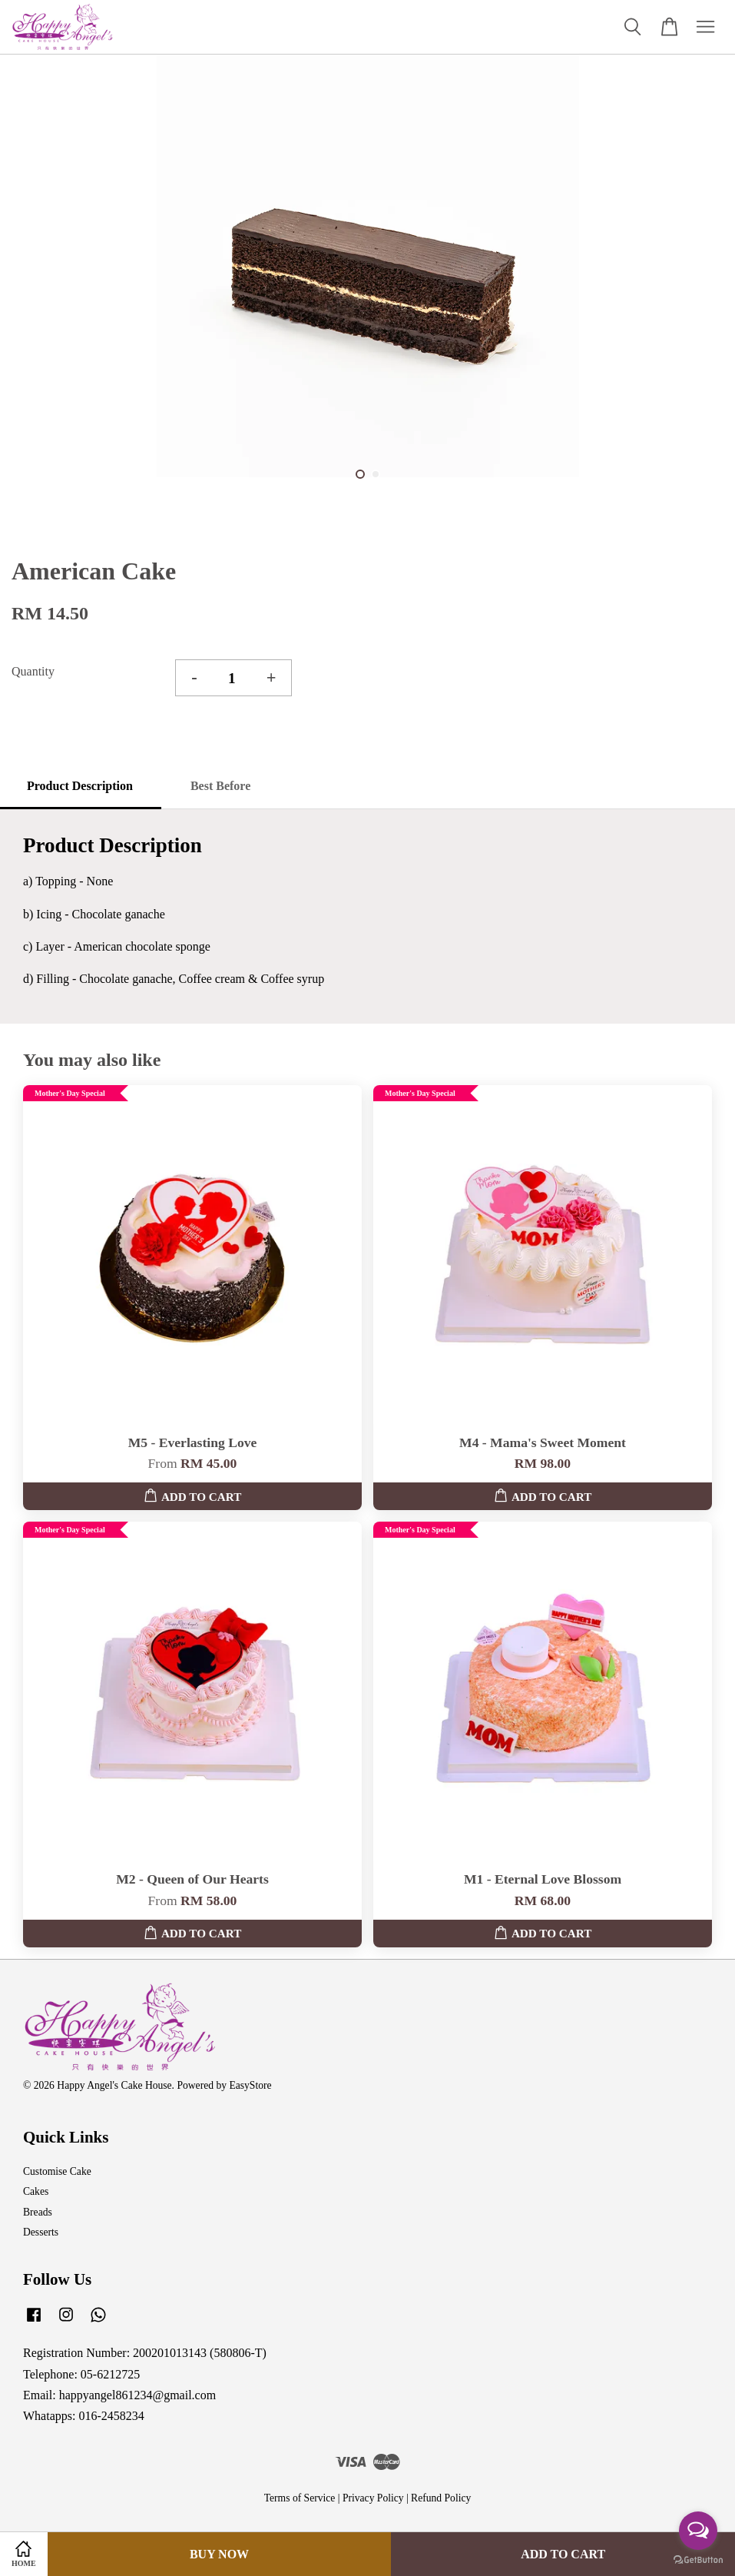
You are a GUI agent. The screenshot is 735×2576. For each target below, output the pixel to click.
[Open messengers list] (698, 2530)
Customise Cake (57, 2171)
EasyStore (250, 2085)
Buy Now (219, 2554)
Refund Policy (441, 2498)
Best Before (220, 785)
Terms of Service (300, 2498)
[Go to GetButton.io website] (698, 2560)
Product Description (80, 785)
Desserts (40, 2232)
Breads (37, 2212)
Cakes (35, 2191)
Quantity (33, 671)
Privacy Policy (373, 2498)
